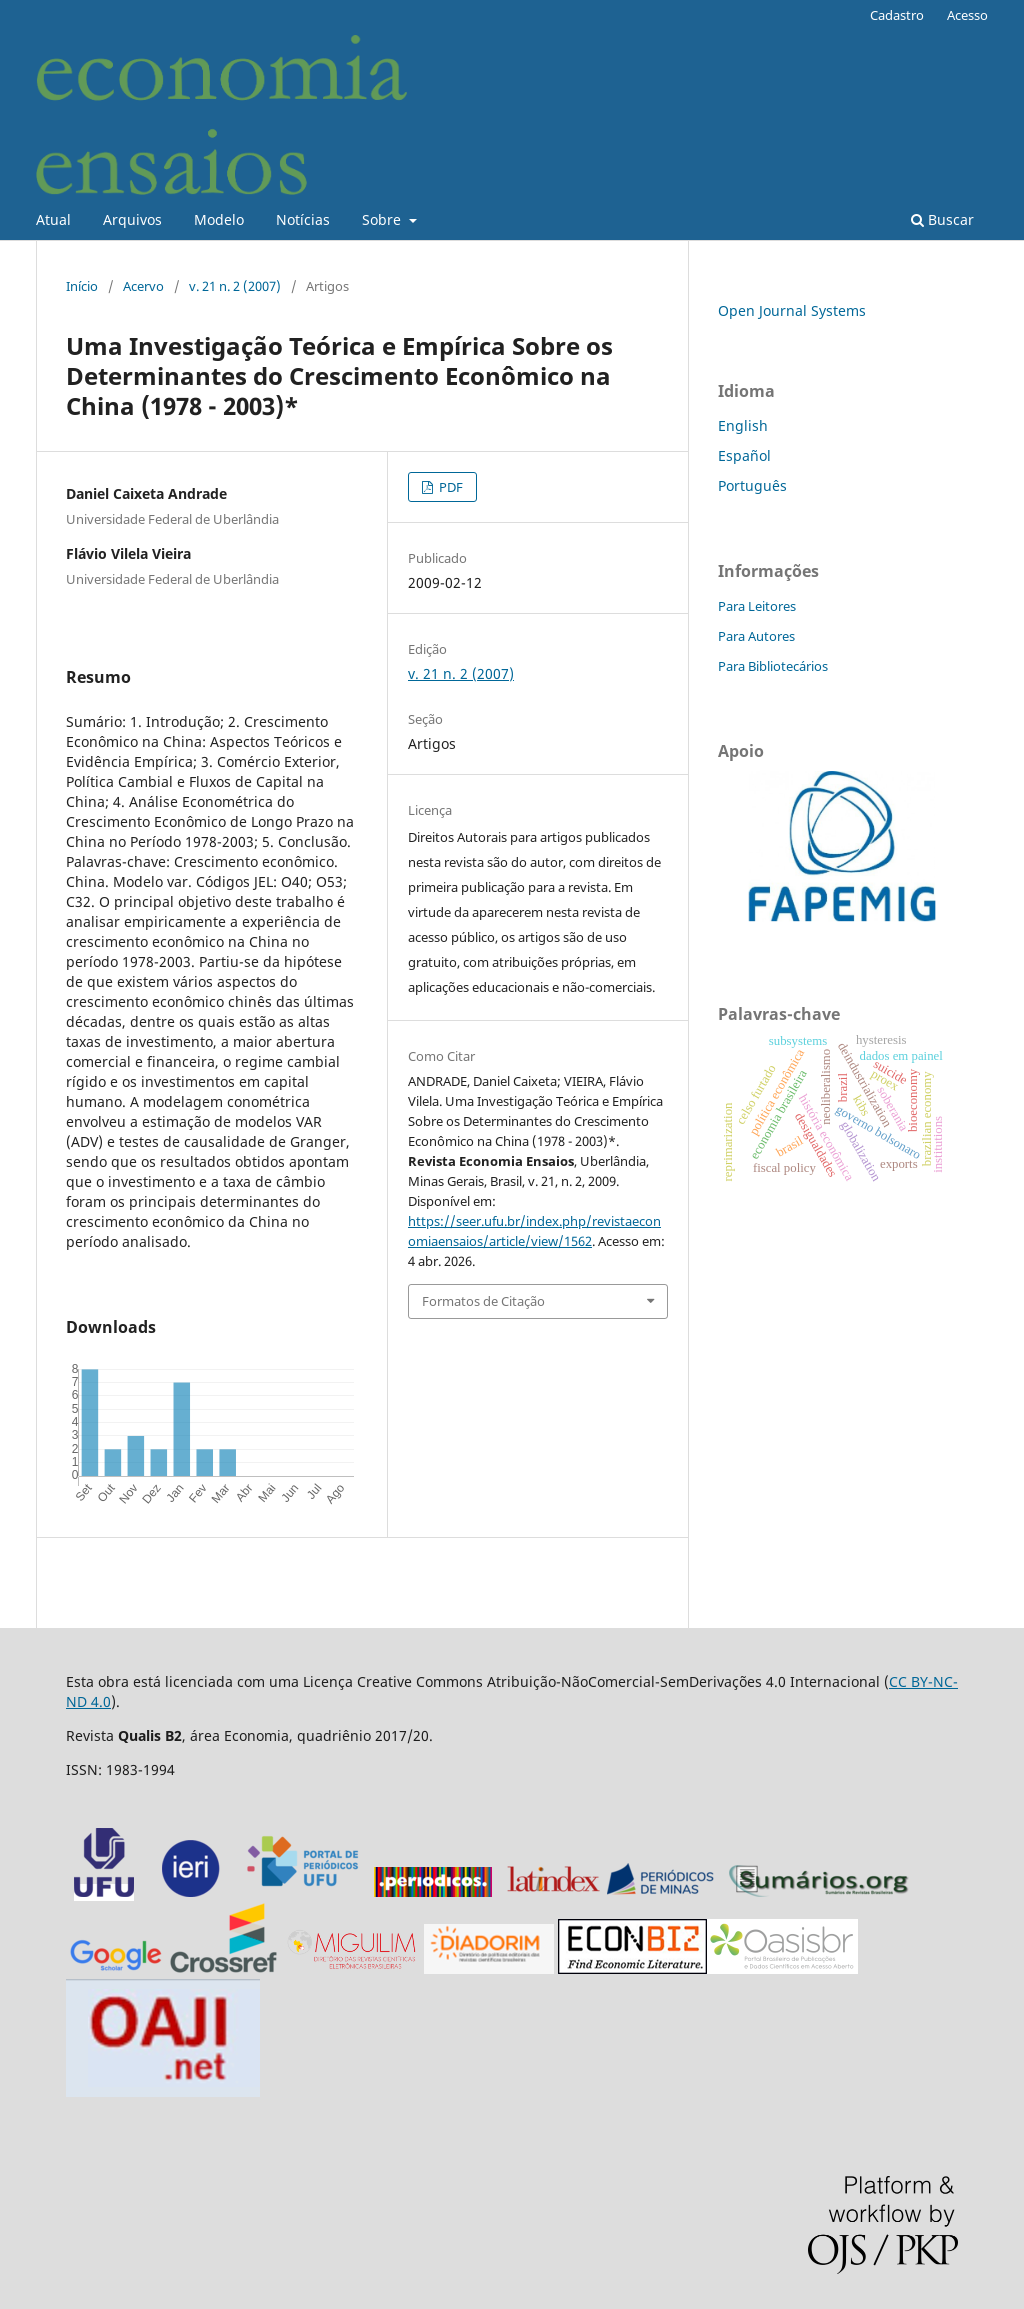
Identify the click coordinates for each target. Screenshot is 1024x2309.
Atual (53, 219)
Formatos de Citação (483, 1301)
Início (82, 286)
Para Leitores (757, 606)
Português (752, 485)
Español (744, 455)
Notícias (303, 219)
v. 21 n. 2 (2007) (235, 286)
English (743, 425)
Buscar (942, 219)
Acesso (967, 15)
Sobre (383, 219)
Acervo (143, 286)
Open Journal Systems (792, 310)
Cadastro (897, 15)
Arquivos (132, 219)
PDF (449, 487)
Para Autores (756, 636)
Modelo (219, 219)
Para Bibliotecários (773, 666)
